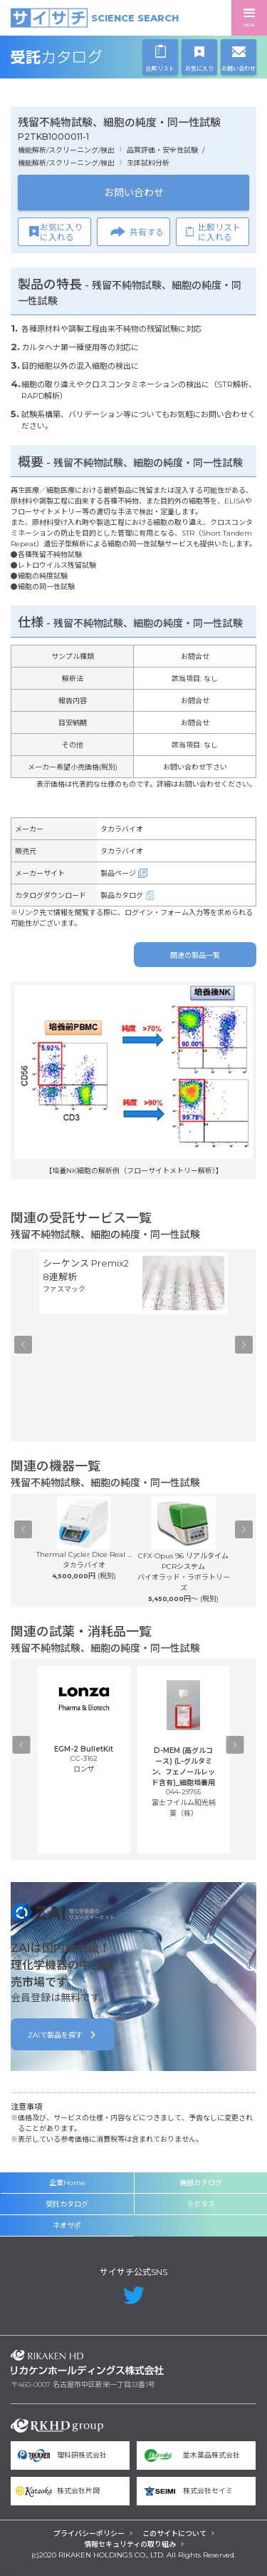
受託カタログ (87, 57)
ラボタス (201, 2204)
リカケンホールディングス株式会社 (87, 2362)
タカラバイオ (121, 829)
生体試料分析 (148, 163)
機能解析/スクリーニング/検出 (66, 150)
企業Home (67, 2182)
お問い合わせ (134, 192)
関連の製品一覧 (195, 955)
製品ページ (118, 873)
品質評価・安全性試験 (162, 150)
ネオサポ (67, 2225)
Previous (23, 1345)
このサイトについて (174, 2533)
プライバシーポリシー (89, 2533)
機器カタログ (200, 2182)
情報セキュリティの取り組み (130, 2544)
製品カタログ (121, 895)
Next (244, 1345)
